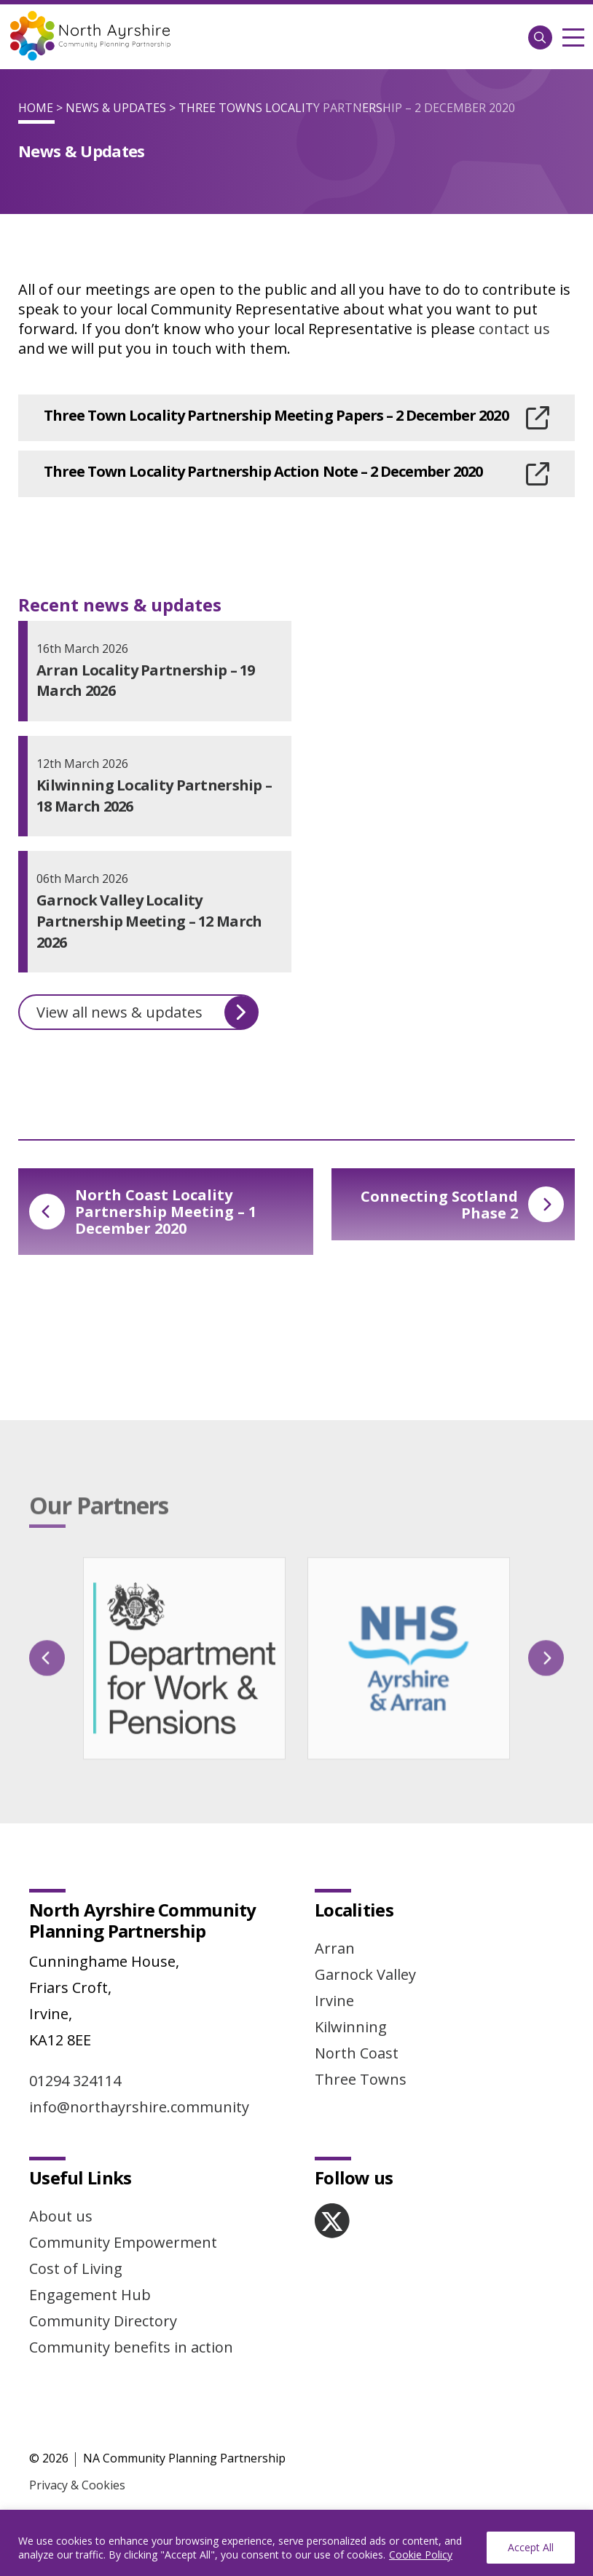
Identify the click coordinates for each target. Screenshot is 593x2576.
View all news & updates (147, 1012)
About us (61, 2216)
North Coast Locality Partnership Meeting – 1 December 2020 (142, 1211)
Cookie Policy (420, 2554)
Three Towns (361, 2079)
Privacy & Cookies (77, 2485)
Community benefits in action (131, 2347)
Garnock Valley (365, 1974)
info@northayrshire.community (139, 2107)
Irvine (334, 2000)
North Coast (356, 2053)
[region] (296, 2543)
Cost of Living (75, 2268)
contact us (514, 328)
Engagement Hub (90, 2294)
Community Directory (103, 2321)
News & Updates (116, 108)
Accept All (531, 2547)
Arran (335, 1948)
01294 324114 (75, 2080)
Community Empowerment (123, 2242)
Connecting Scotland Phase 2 (462, 1204)
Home (35, 108)
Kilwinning (351, 2027)
